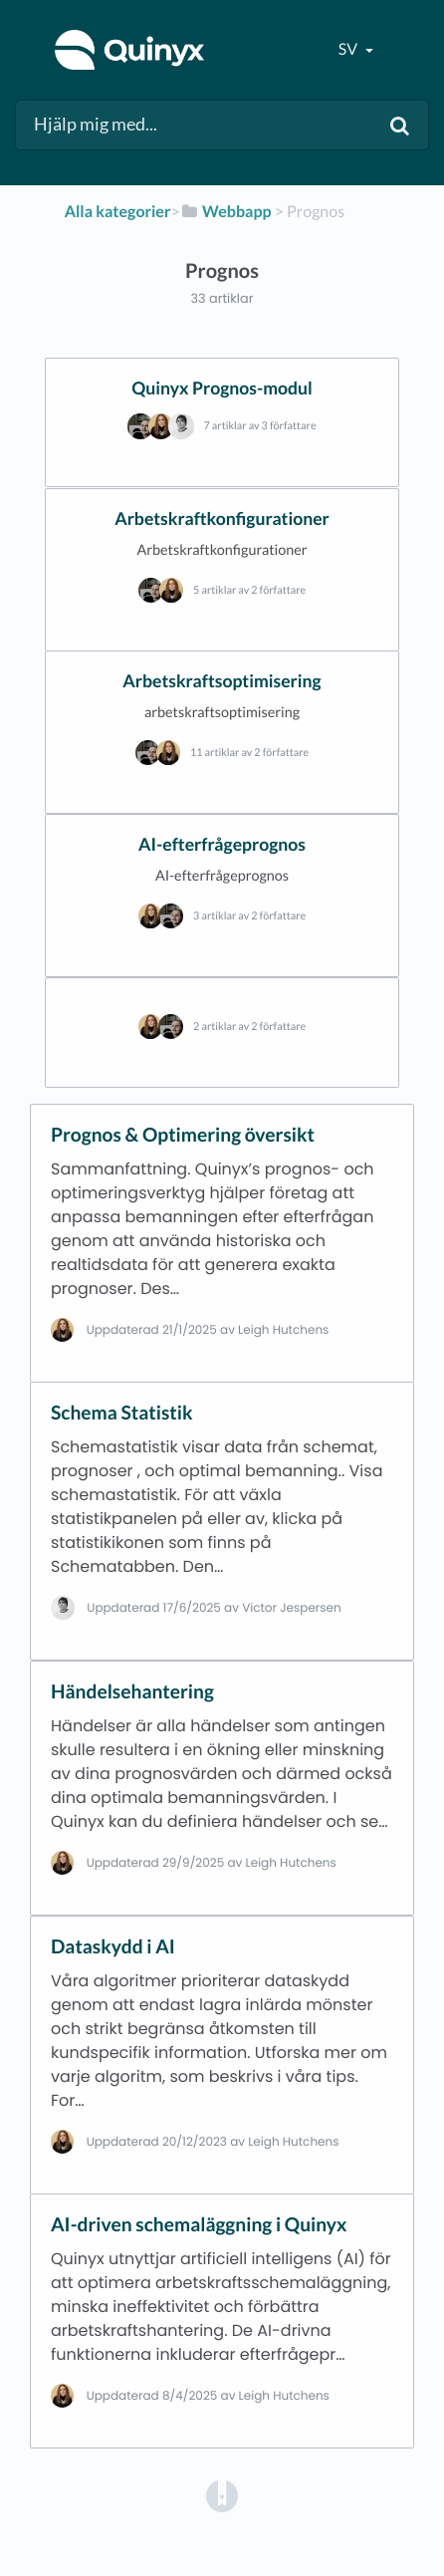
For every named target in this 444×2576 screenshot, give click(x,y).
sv (349, 49)
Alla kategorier (118, 211)
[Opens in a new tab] (222, 2495)
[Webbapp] (226, 211)
